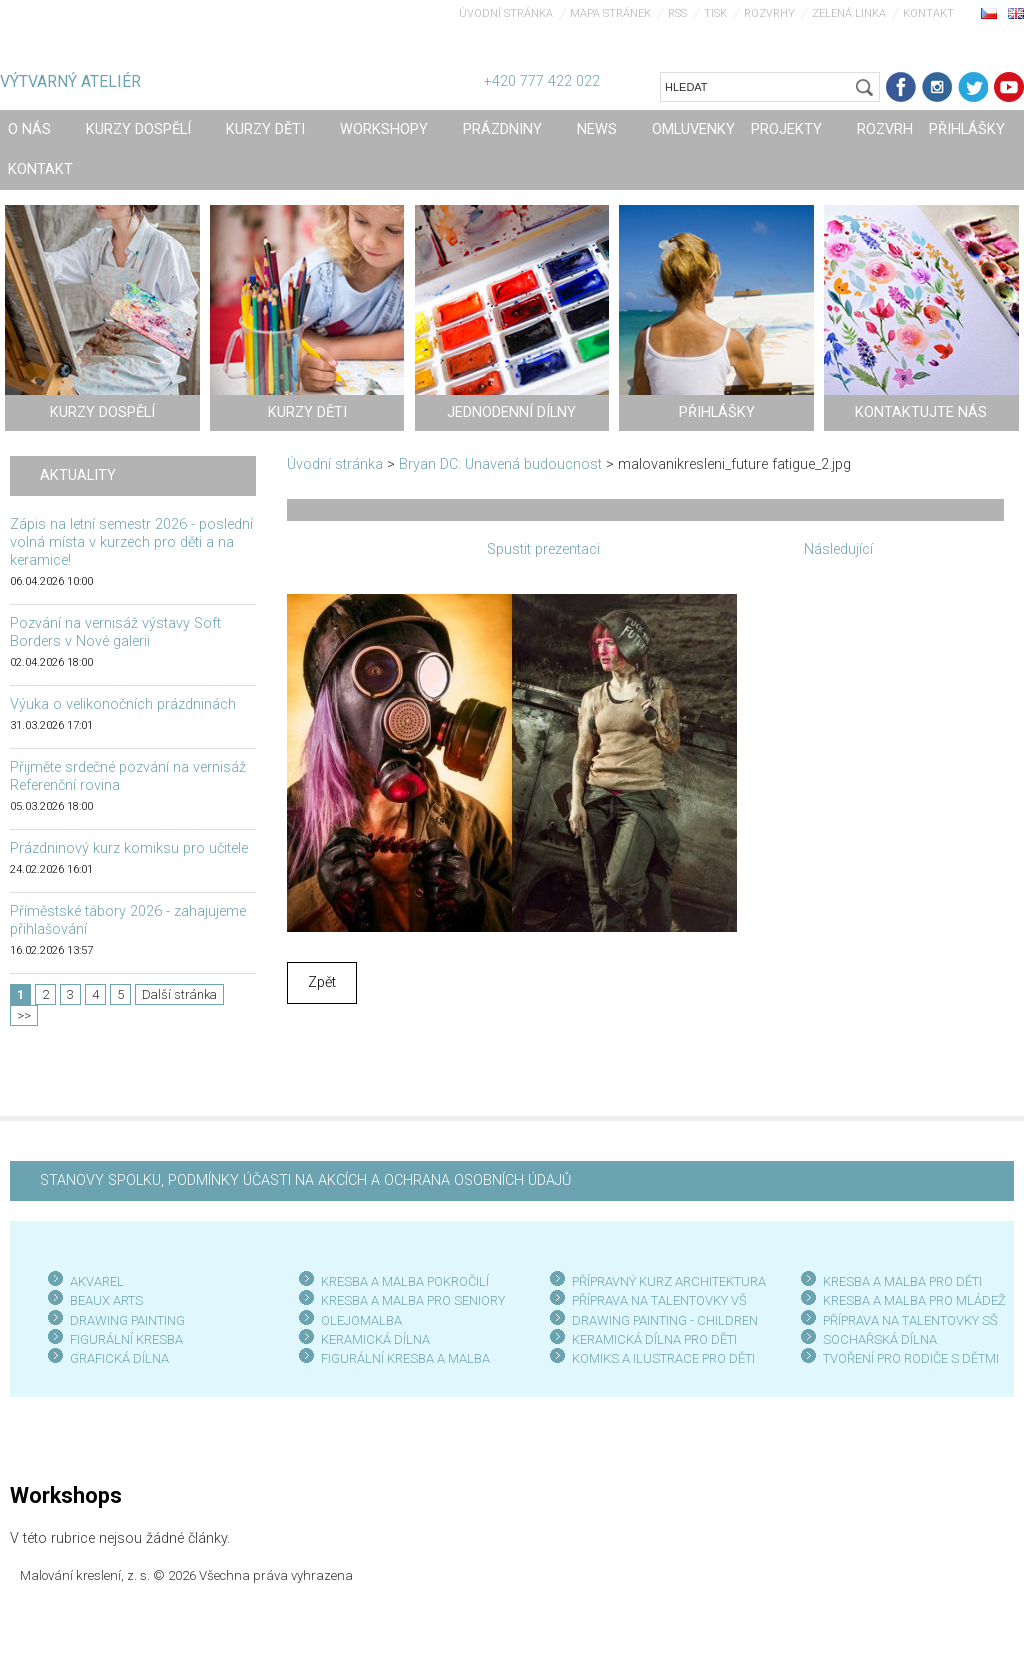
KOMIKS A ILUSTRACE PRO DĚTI (663, 1358)
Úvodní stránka (506, 13)
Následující (838, 549)
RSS (677, 13)
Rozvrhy (769, 13)
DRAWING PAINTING (127, 1320)
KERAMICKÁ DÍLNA (375, 1339)
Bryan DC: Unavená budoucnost (500, 464)
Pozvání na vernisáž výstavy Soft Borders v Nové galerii (115, 632)
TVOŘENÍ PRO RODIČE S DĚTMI (911, 1358)
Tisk (715, 13)
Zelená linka (849, 13)
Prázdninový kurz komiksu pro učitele (129, 848)
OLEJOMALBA (361, 1320)
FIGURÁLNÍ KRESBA (126, 1339)
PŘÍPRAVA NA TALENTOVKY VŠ (659, 1300)
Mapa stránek (610, 13)
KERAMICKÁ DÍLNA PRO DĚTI (654, 1339)
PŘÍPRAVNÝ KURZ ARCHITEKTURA (669, 1281)
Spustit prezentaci (543, 549)
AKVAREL (97, 1281)
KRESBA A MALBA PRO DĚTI (902, 1281)
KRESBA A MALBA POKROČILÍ (405, 1281)
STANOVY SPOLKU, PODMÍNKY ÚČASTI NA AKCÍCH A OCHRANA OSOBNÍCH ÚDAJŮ (305, 1180)
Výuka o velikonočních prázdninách (123, 704)
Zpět (322, 982)
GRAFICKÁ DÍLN (115, 1358)
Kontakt (928, 13)
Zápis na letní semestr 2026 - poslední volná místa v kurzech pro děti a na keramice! (131, 542)
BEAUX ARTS (106, 1300)
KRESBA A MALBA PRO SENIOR (409, 1300)
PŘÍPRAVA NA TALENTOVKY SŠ (910, 1320)
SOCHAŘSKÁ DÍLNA (880, 1339)
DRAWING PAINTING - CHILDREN (665, 1320)
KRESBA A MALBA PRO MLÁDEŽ (914, 1300)
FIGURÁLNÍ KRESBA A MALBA (405, 1358)
